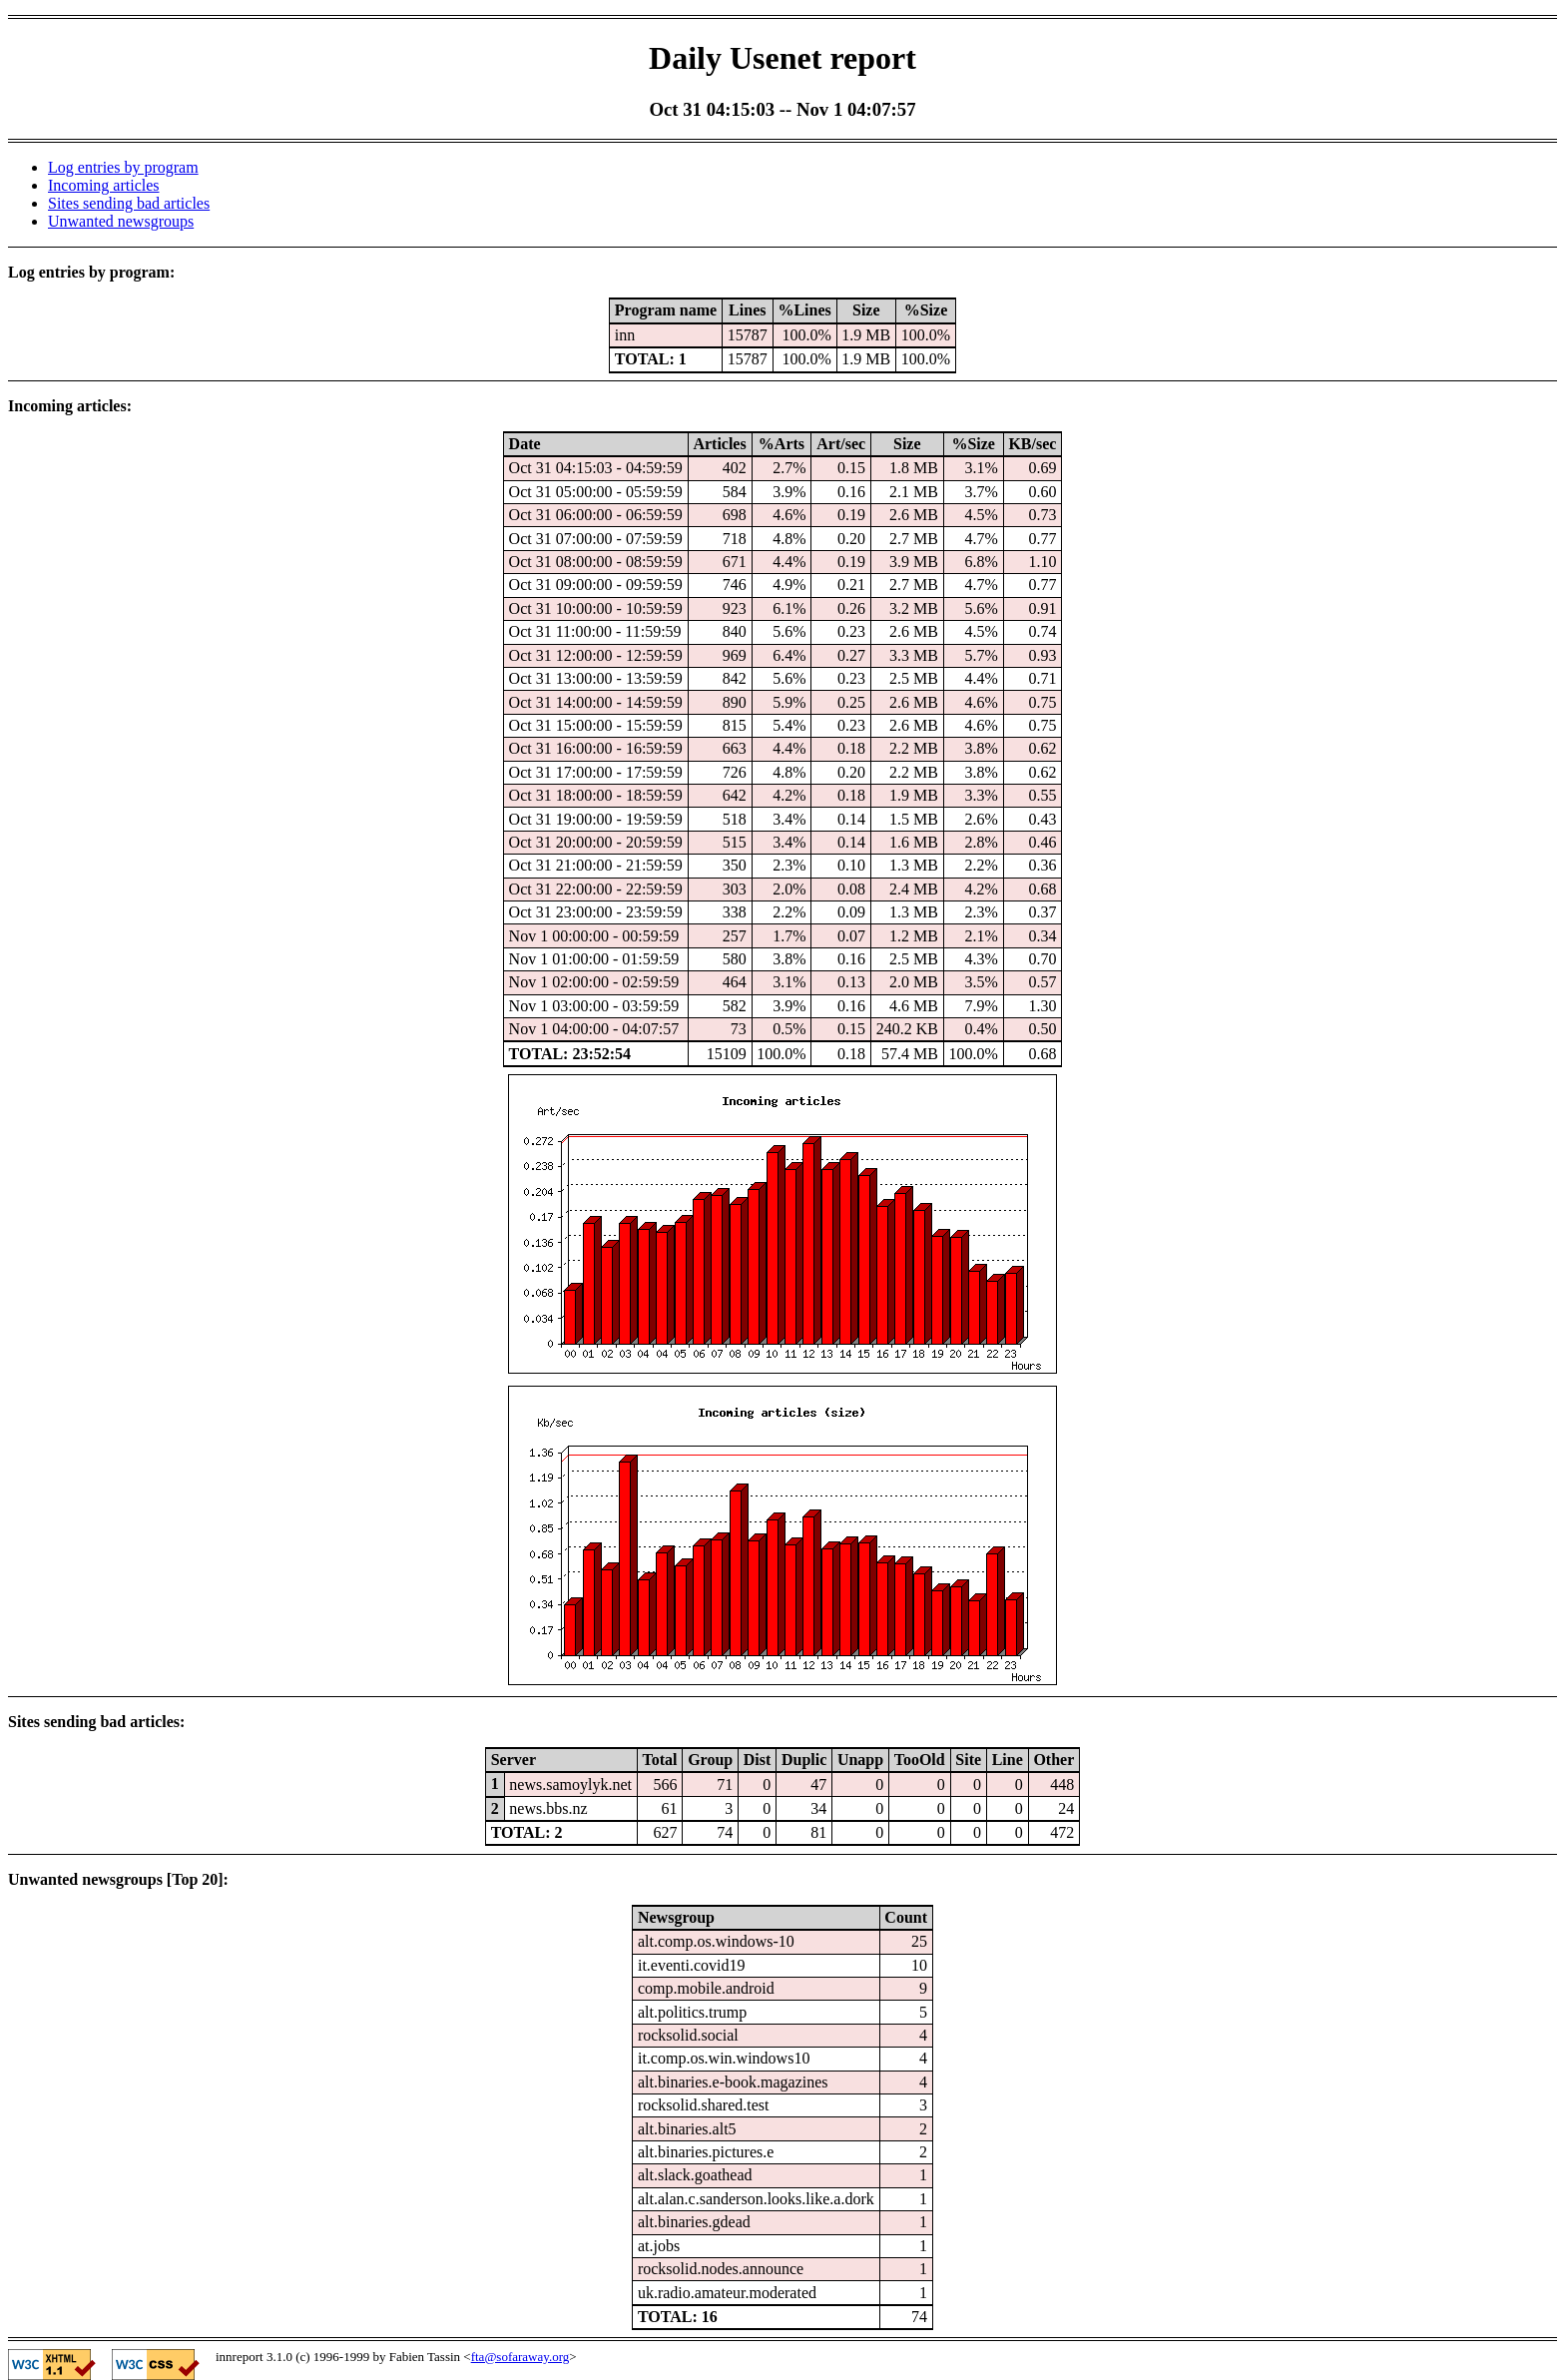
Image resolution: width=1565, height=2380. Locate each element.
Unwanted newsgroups (121, 221)
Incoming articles (104, 185)
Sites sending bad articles (129, 203)
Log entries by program (123, 167)
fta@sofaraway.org (520, 2356)
